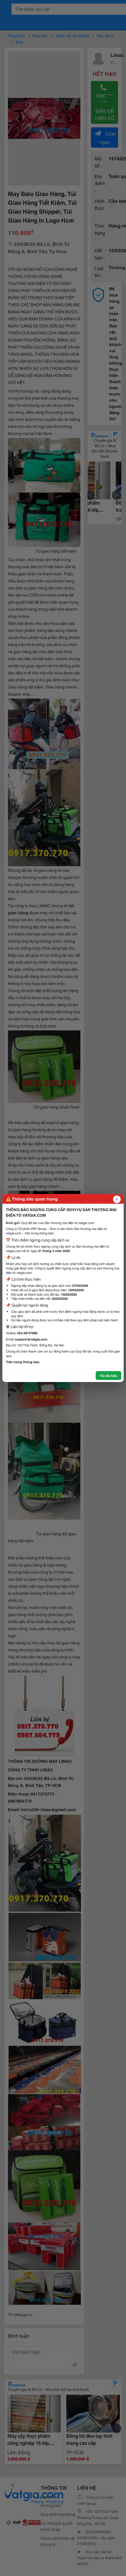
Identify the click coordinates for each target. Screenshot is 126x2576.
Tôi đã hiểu (108, 1375)
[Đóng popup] (117, 1199)
